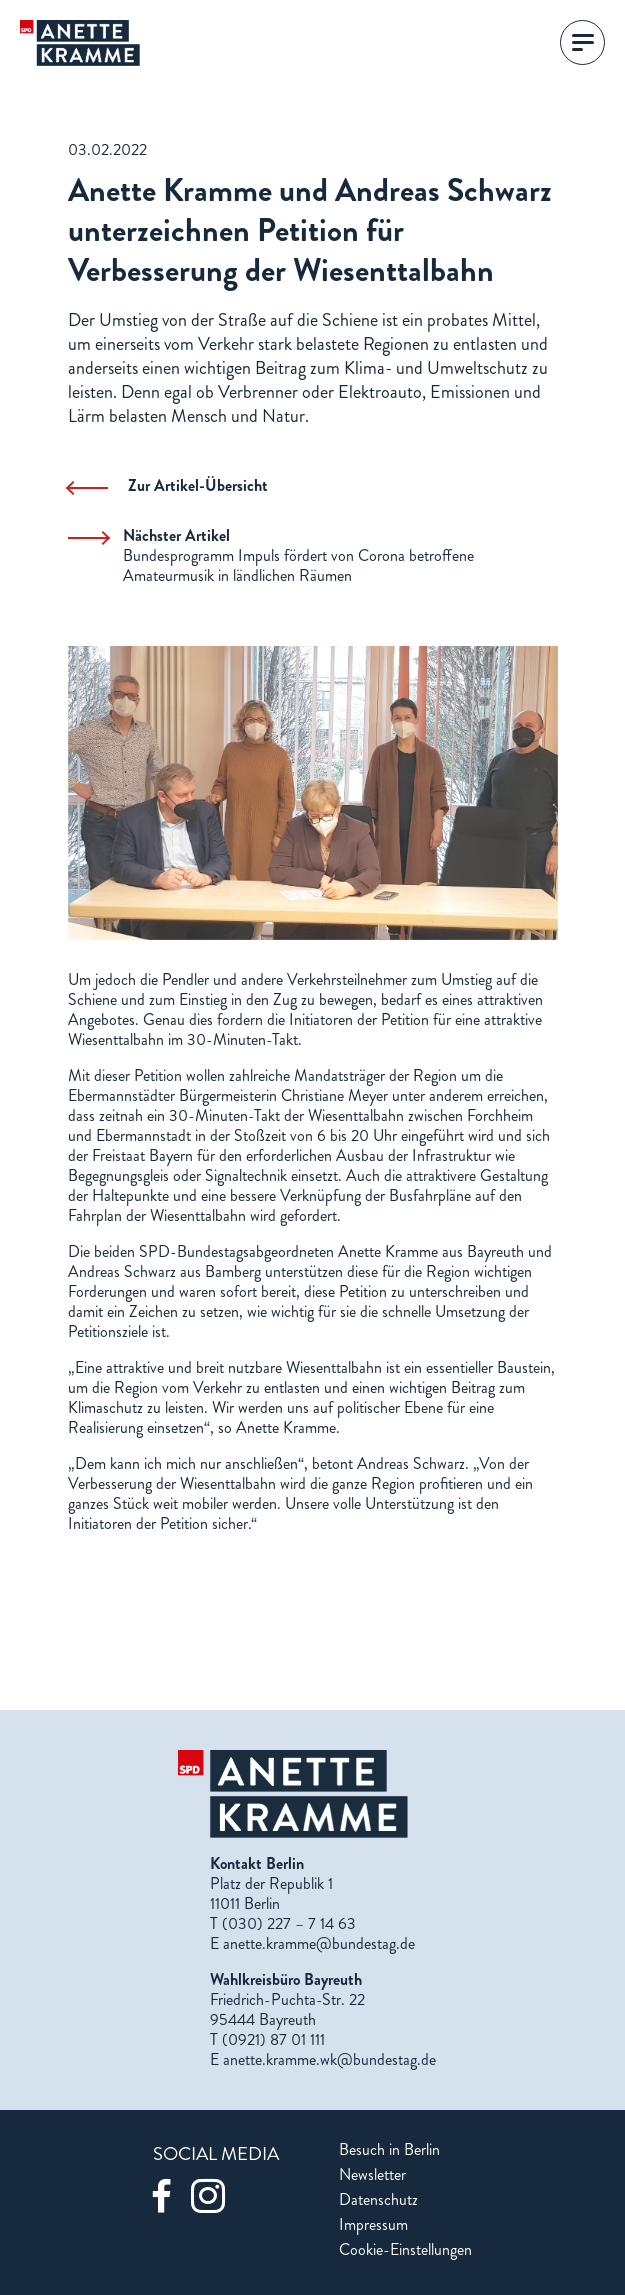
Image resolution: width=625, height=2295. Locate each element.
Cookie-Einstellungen (405, 2250)
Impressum (373, 2225)
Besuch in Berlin (389, 2150)
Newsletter (372, 2175)
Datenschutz (378, 2200)
